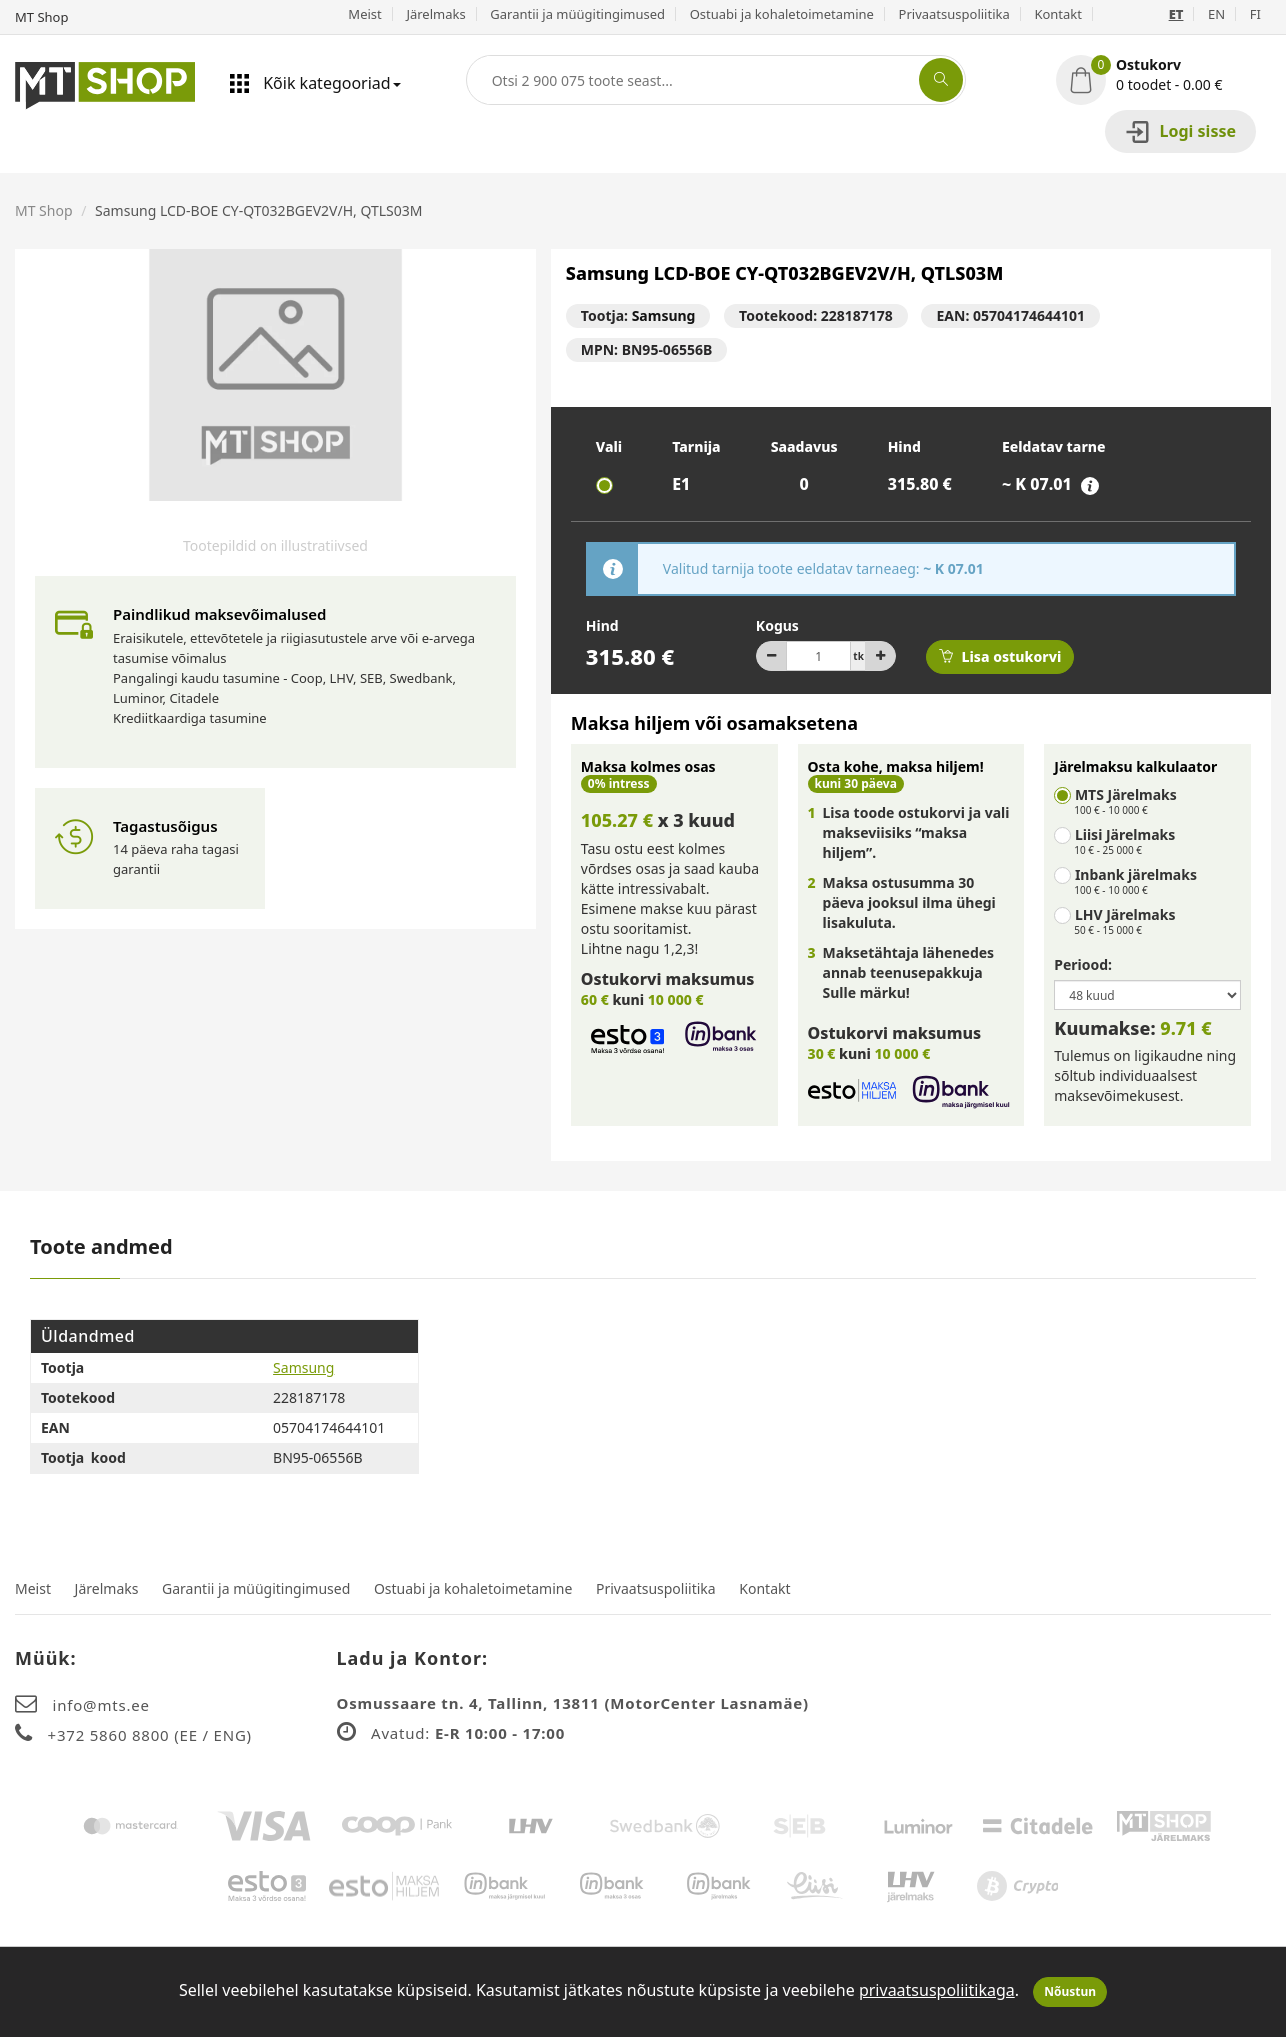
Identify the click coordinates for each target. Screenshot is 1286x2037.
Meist (364, 14)
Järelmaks (435, 14)
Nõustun (1070, 1991)
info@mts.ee (101, 1705)
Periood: (1083, 964)
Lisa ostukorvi (1000, 656)
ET (1176, 14)
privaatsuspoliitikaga (937, 1990)
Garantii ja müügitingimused (577, 14)
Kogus (777, 625)
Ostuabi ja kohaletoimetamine (782, 14)
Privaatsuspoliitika (954, 14)
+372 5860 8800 (111, 1735)
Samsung (664, 315)
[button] (1163, 75)
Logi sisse (1180, 131)
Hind (602, 625)
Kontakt (1058, 14)
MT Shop (44, 210)
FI (1255, 14)
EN (1216, 14)
